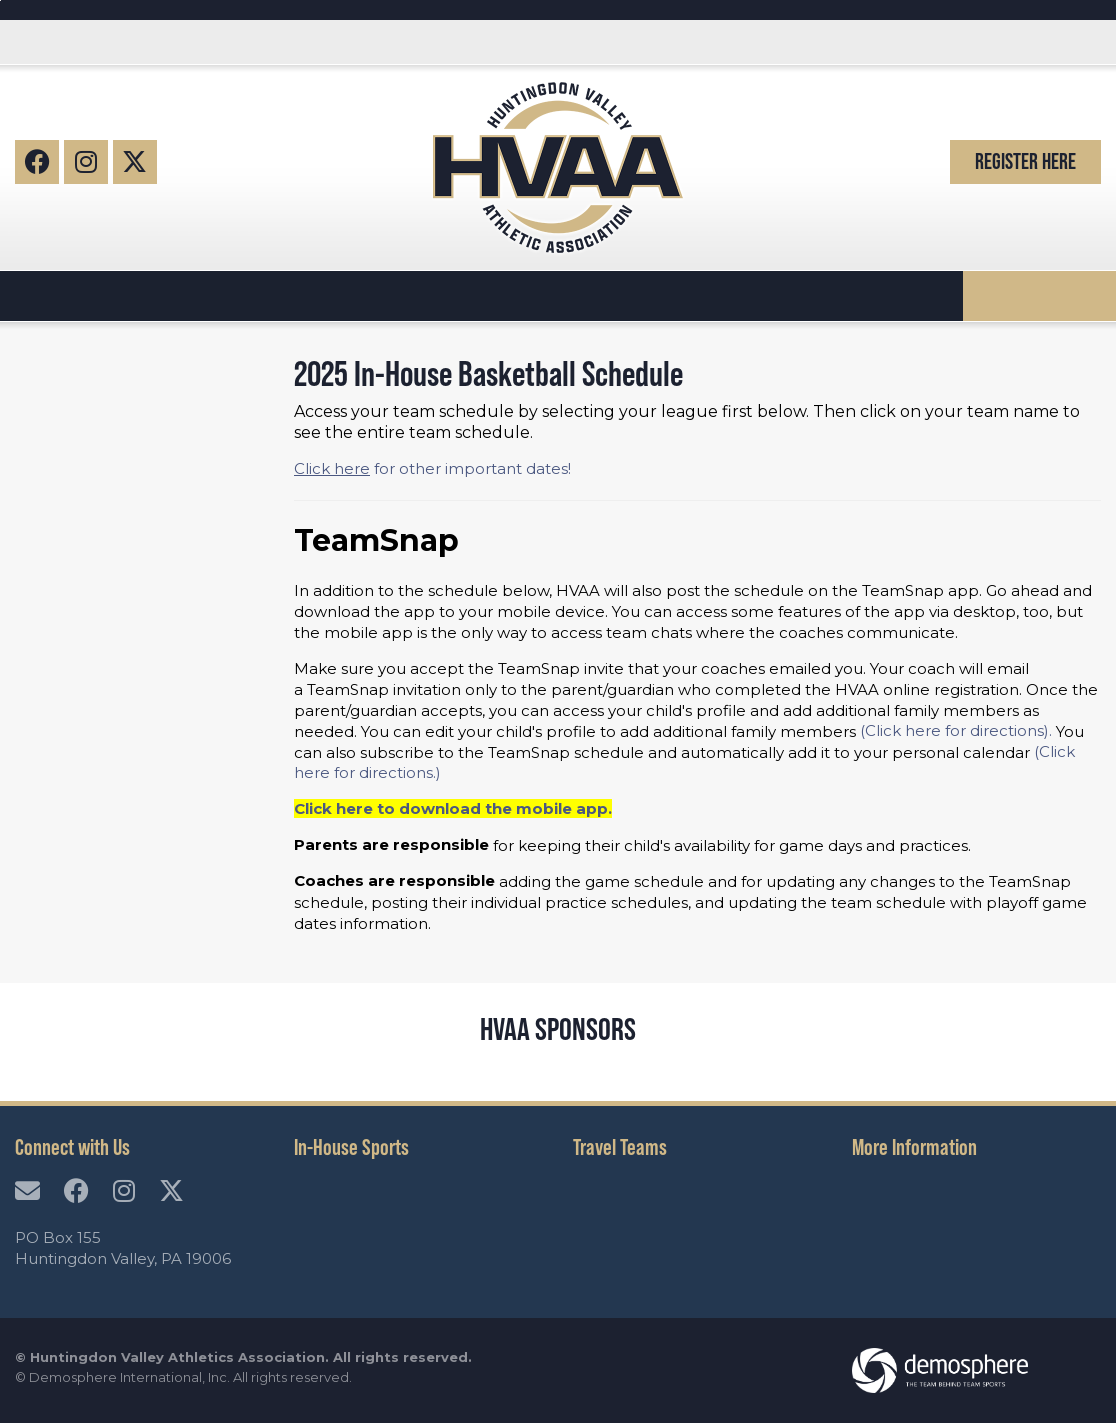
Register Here (1025, 161)
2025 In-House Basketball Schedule (488, 373)
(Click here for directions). (956, 730)
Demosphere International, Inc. (129, 1377)
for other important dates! (432, 468)
